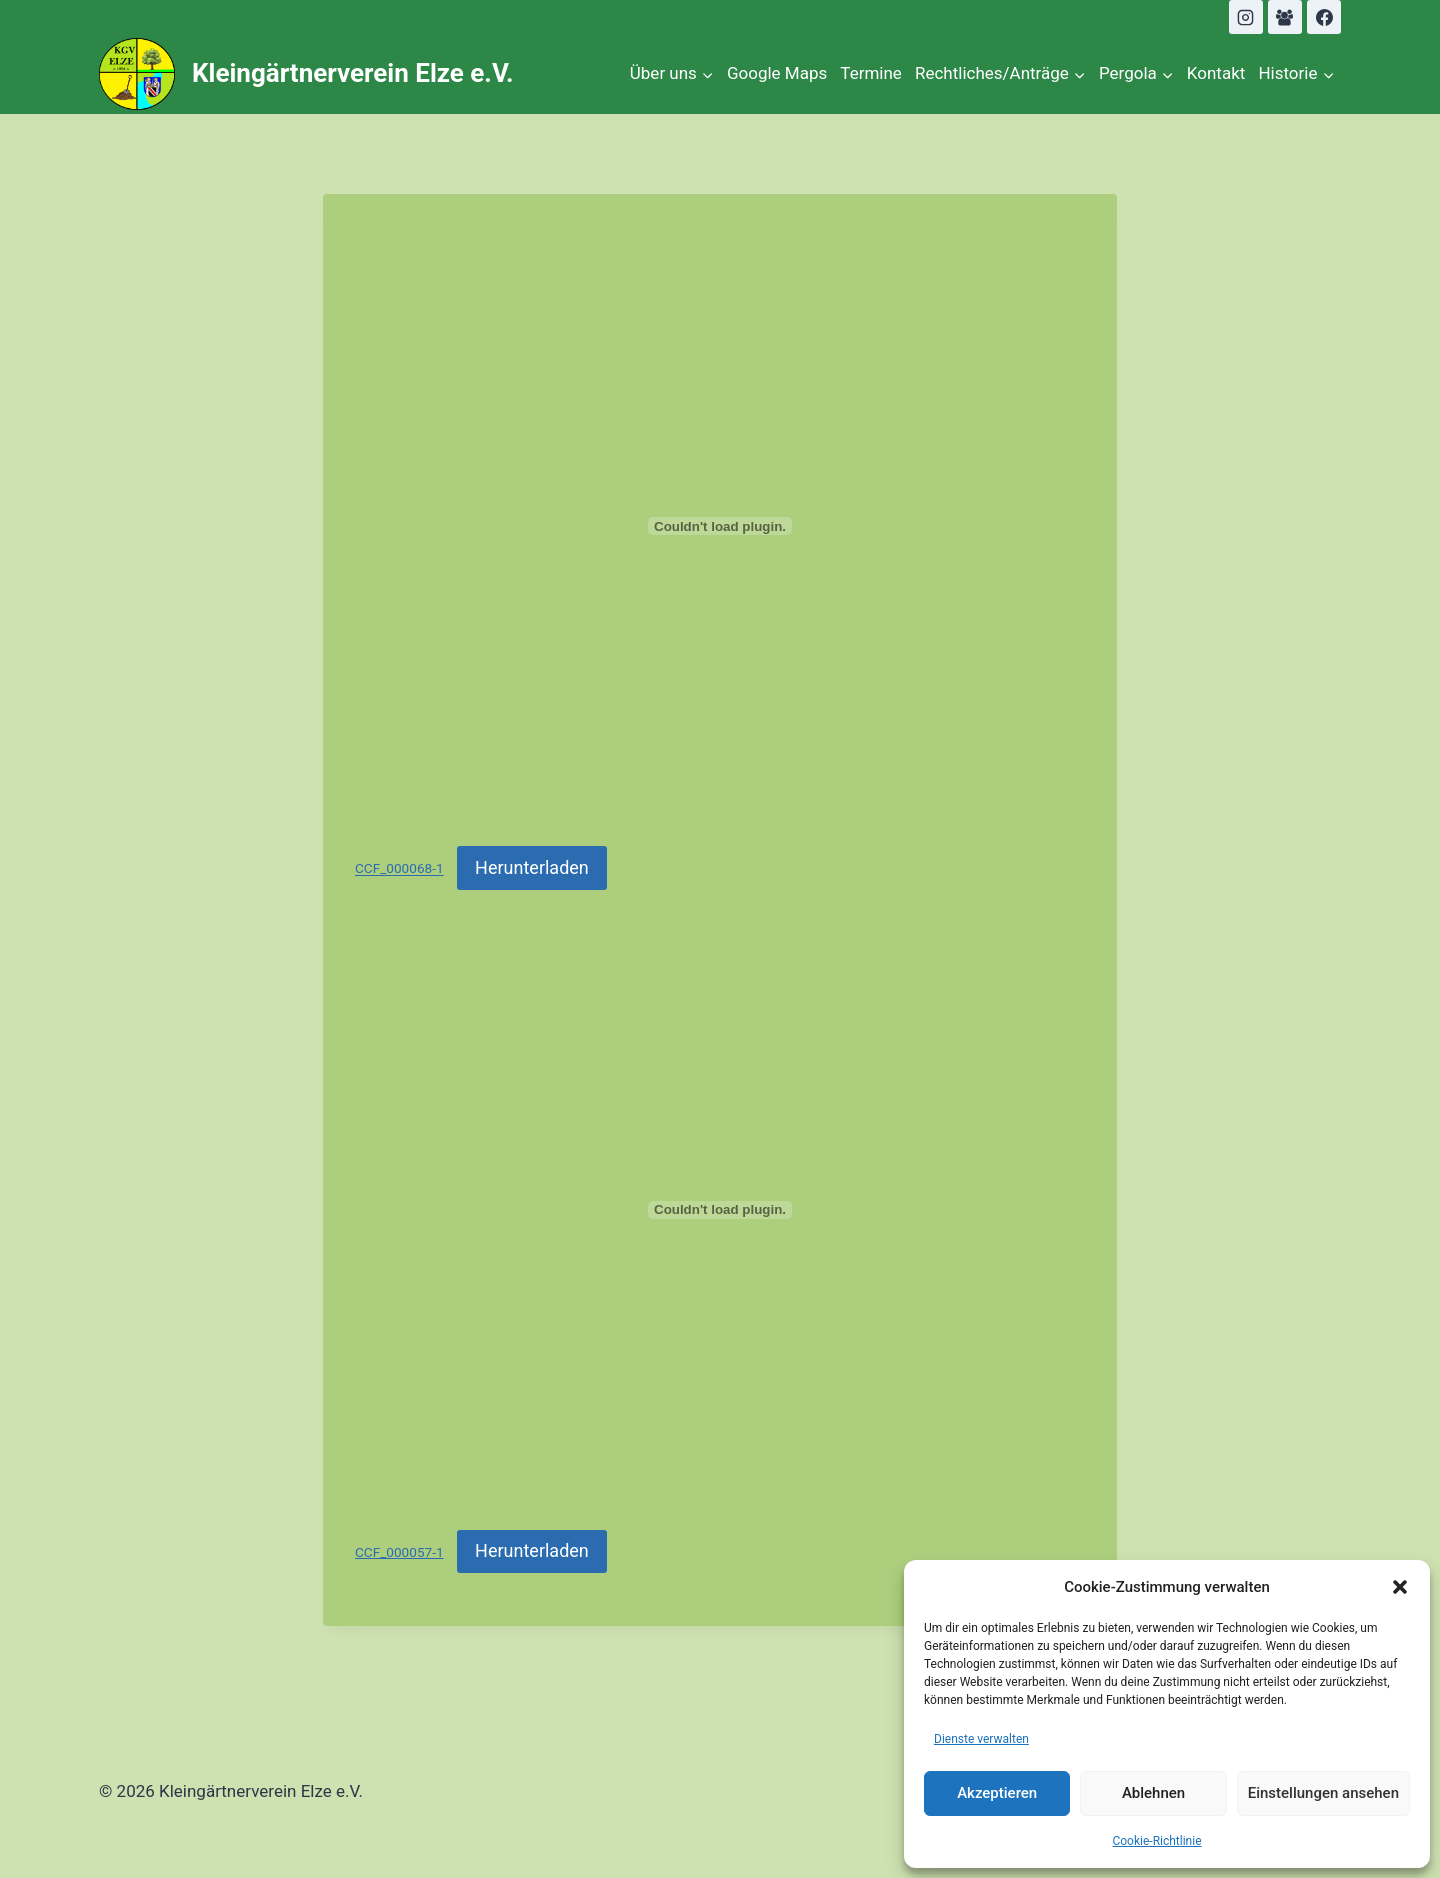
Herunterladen (532, 867)
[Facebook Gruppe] (1285, 17)
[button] (1400, 1587)
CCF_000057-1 (399, 1552)
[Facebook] (1324, 17)
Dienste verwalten (981, 1739)
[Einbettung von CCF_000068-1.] (720, 526)
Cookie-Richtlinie (1156, 1841)
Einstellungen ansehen (1323, 1793)
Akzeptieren (997, 1793)
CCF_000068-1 (399, 869)
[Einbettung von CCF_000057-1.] (720, 1210)
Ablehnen (1153, 1793)
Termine (871, 73)
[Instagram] (1246, 17)
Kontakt (1216, 73)
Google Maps (777, 73)
